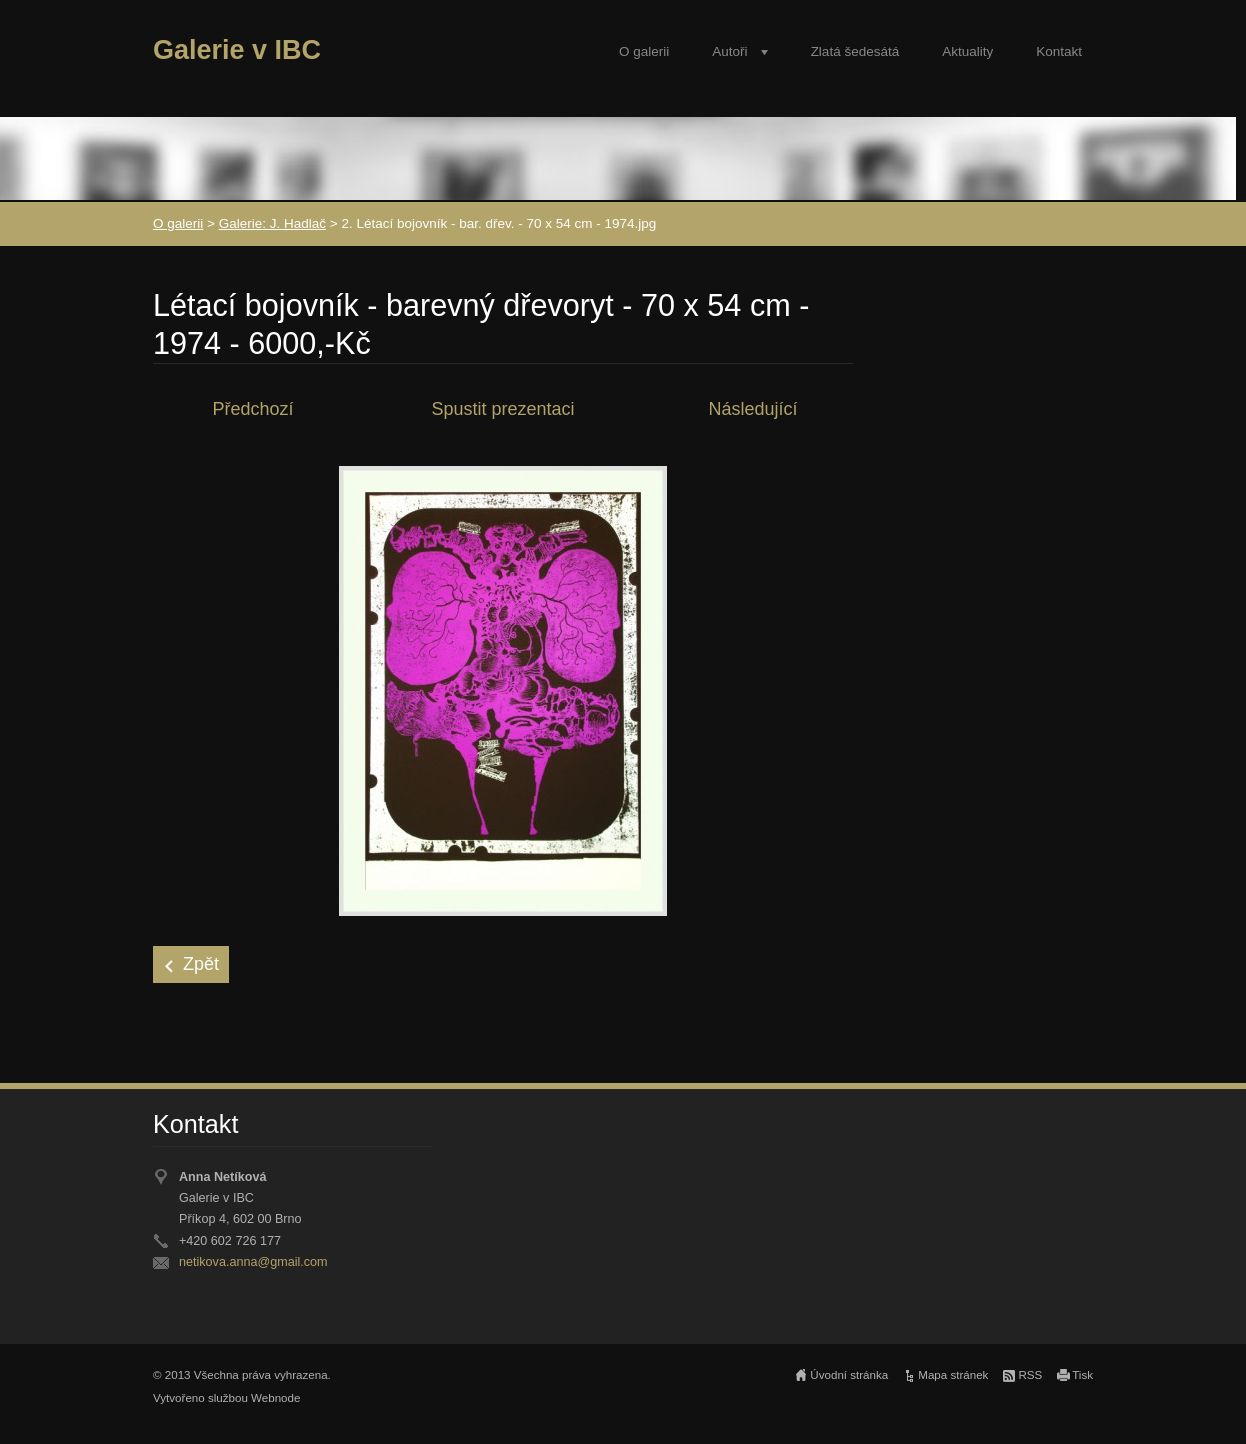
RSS (1030, 1375)
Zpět (201, 964)
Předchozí (252, 409)
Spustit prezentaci (502, 409)
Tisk (1082, 1375)
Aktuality (967, 51)
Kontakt (1059, 51)
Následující (752, 409)
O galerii (644, 51)
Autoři (729, 51)
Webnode (275, 1398)
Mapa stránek (953, 1375)
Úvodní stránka (849, 1375)
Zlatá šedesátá (855, 51)
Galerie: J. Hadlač (272, 223)
